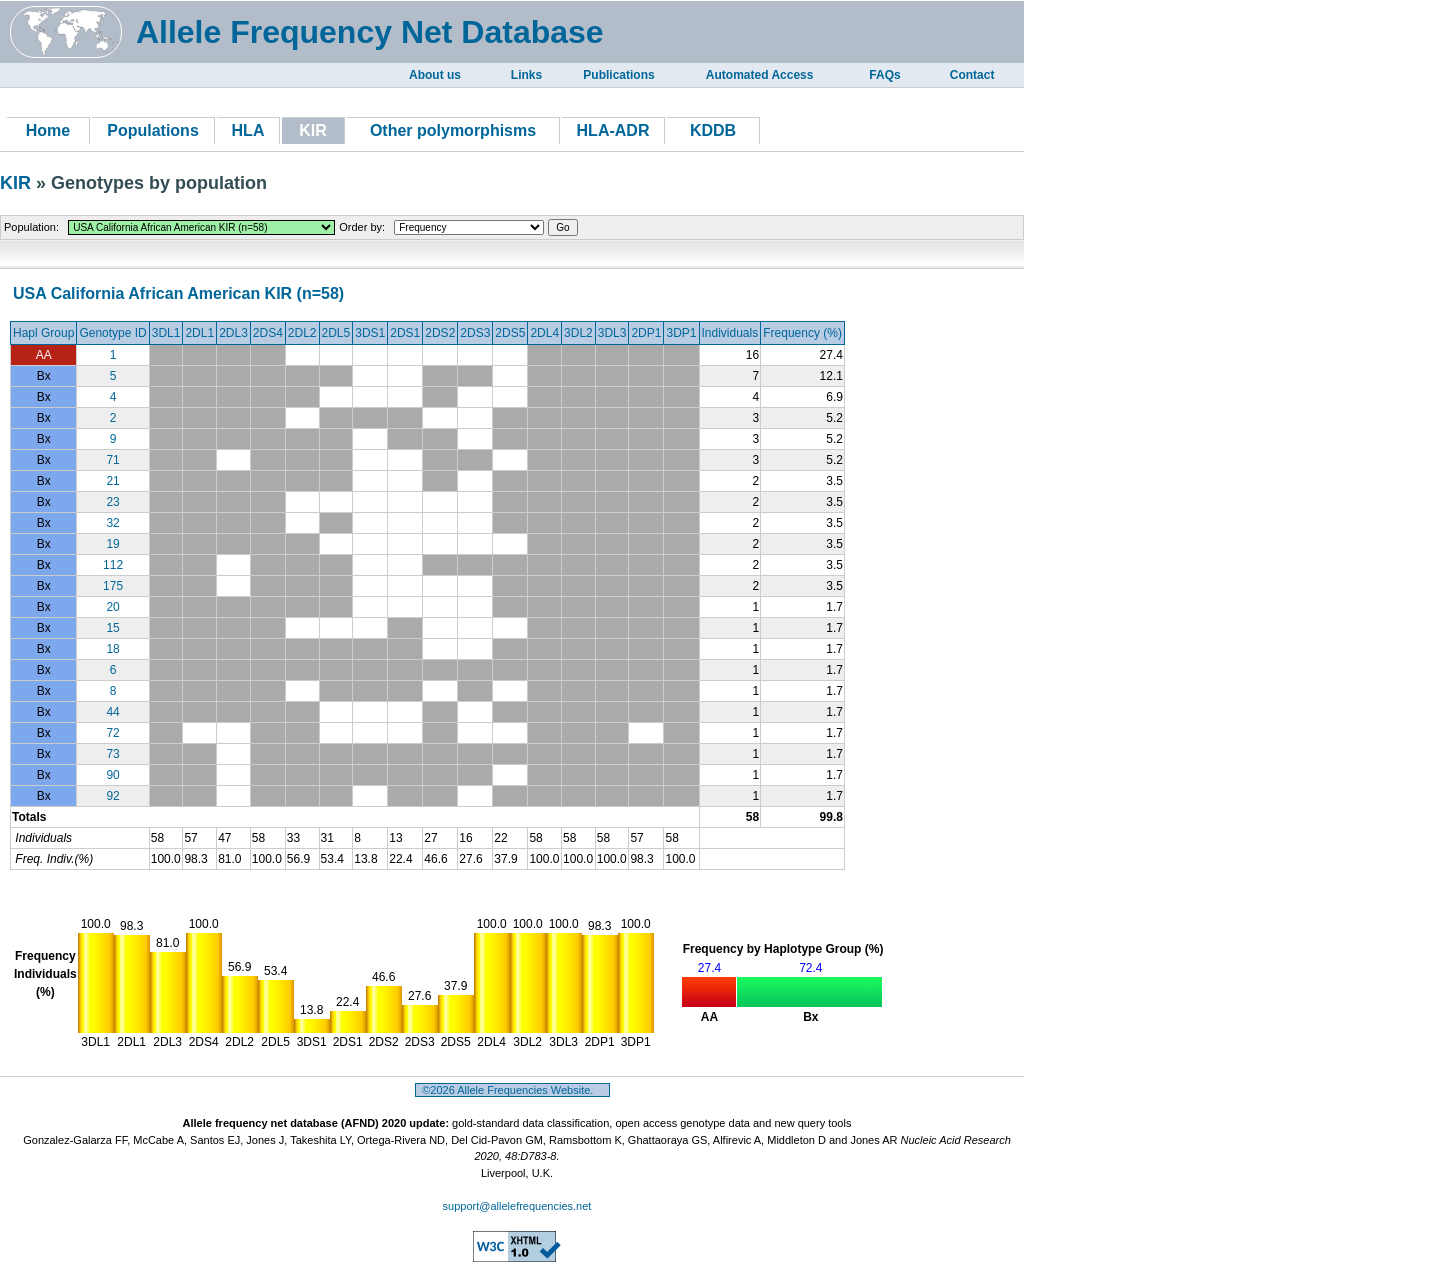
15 (112, 628)
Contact (972, 75)
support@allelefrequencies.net (517, 1206)
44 (112, 712)
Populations (153, 130)
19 (112, 544)
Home (48, 130)
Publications (618, 75)
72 (112, 733)
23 (112, 502)
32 (112, 523)
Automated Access (760, 75)
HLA (248, 130)
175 (113, 586)
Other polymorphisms (453, 130)
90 (112, 775)
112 (113, 565)
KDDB (713, 130)
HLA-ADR (613, 130)
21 (112, 481)
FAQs (884, 75)
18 (112, 649)
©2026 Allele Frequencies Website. (512, 1090)
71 (112, 460)
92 (112, 796)
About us (435, 75)
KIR (18, 183)
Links (526, 75)
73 (112, 754)
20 (112, 607)
